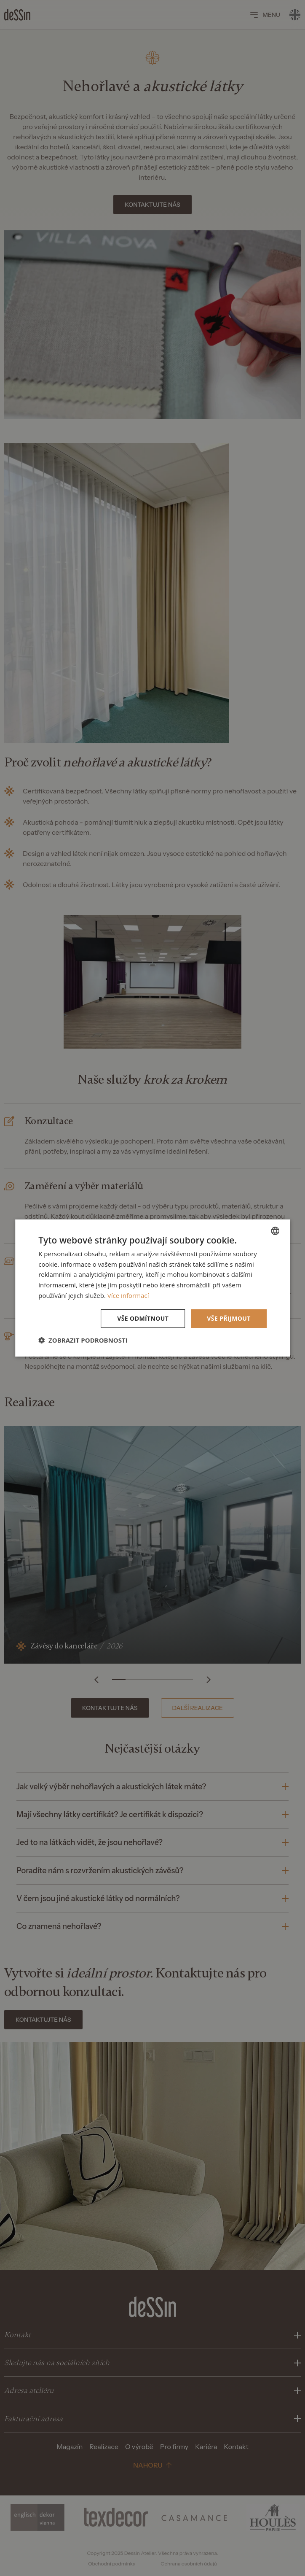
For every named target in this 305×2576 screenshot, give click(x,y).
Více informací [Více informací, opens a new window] (128, 1295)
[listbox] (275, 1231)
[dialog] (152, 1288)
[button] (83, 1340)
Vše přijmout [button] (228, 1318)
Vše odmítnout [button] (143, 1318)
